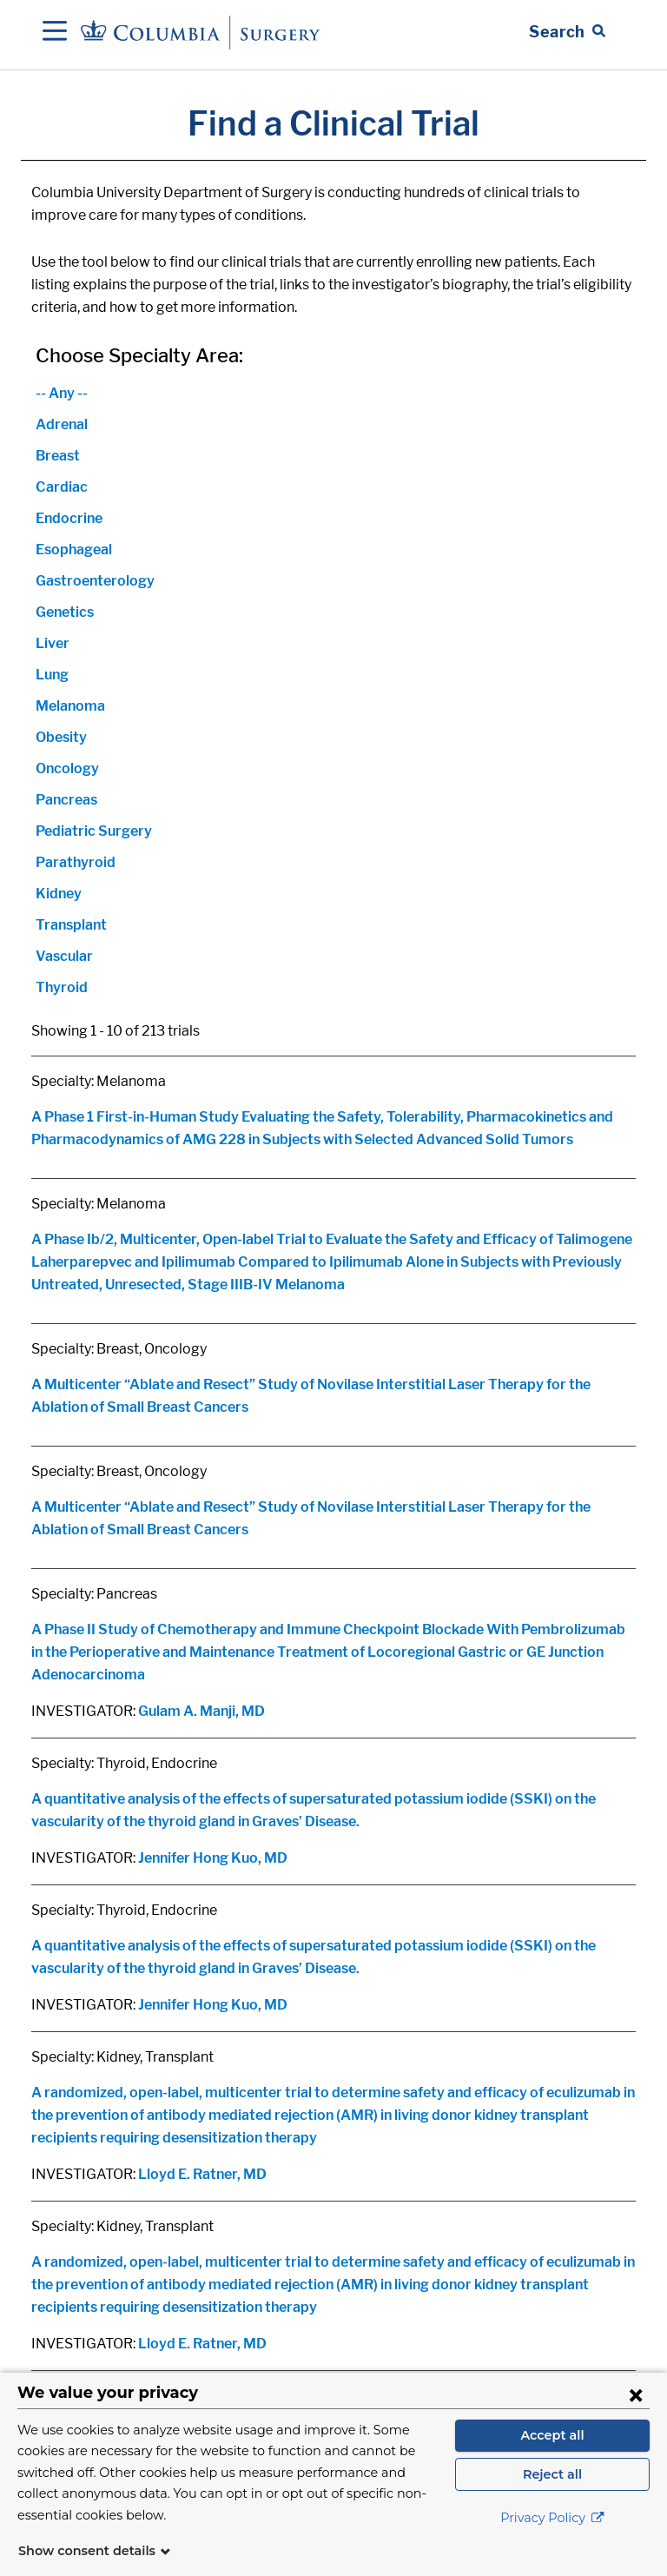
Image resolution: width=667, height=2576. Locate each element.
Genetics (65, 612)
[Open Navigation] (54, 32)
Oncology (67, 768)
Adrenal (62, 424)
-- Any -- (62, 393)
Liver (52, 643)
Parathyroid (76, 862)
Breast (58, 455)
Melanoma (70, 706)
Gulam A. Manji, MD (201, 1711)
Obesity (61, 737)
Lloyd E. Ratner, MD (202, 2174)
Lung (52, 674)
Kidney (59, 893)
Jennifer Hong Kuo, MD (212, 1858)
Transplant (71, 925)
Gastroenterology (95, 581)
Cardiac (62, 487)
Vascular (64, 956)
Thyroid (62, 987)
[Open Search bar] (567, 32)
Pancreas (66, 799)
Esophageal (74, 549)
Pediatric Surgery (94, 831)
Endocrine (69, 518)
